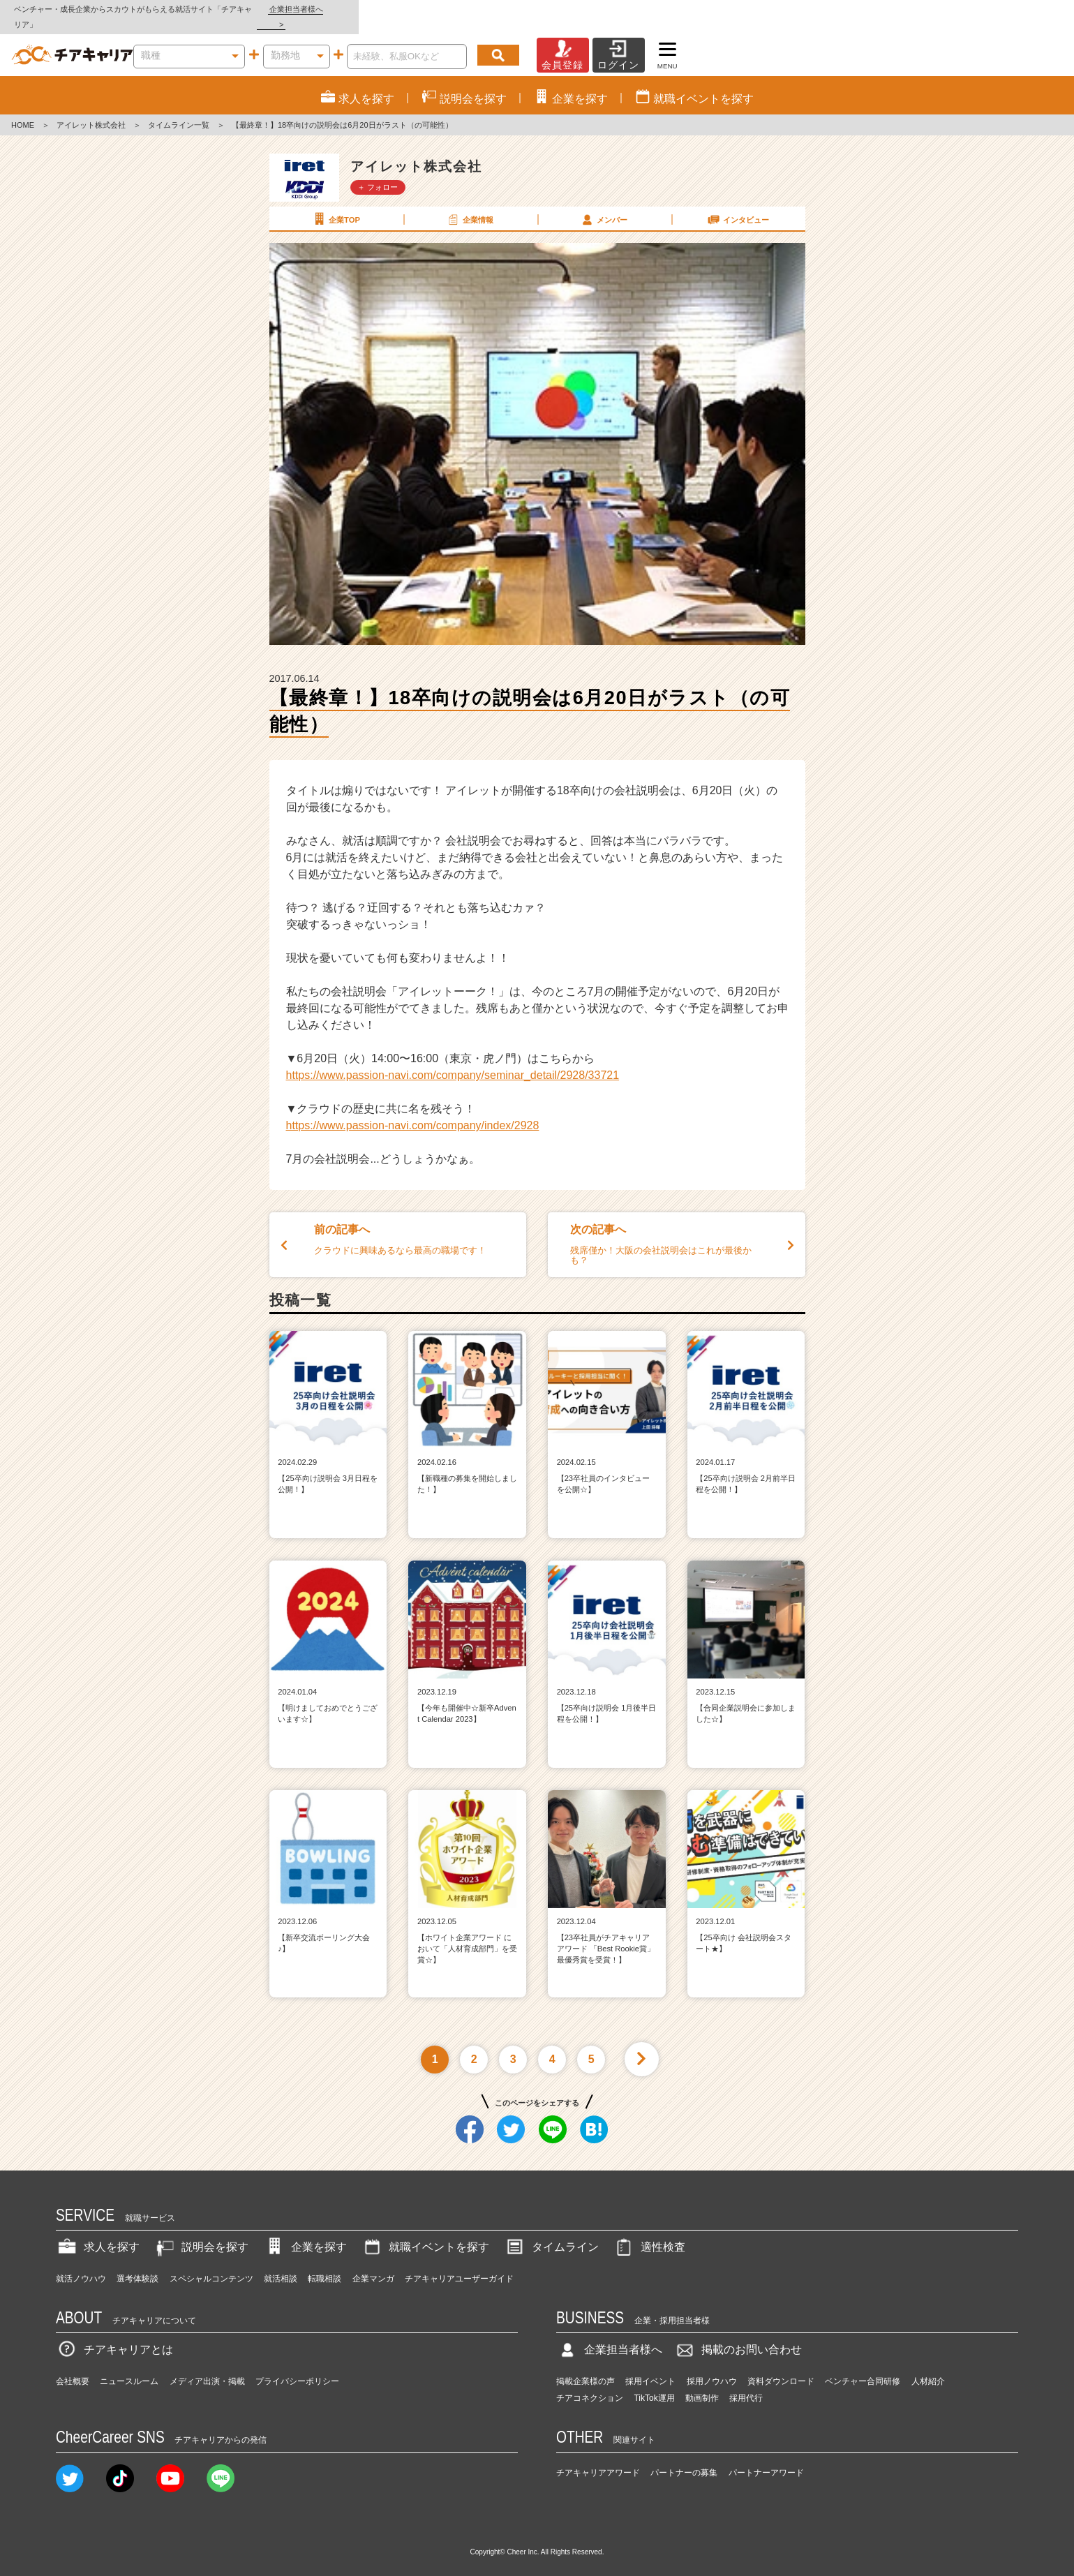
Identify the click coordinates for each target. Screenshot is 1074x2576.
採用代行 (746, 2383)
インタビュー (738, 203)
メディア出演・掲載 (207, 2367)
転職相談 (324, 2263)
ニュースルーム (129, 2367)
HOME (22, 110)
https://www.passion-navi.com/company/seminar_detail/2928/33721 (453, 1060)
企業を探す (305, 2232)
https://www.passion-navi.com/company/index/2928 (412, 1111)
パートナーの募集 (683, 2457)
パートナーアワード (766, 2457)
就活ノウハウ (81, 2263)
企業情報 (469, 203)
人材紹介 (928, 2367)
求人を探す (98, 2232)
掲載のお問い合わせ (737, 2335)
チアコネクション (589, 2383)
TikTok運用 (654, 2383)
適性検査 (649, 2232)
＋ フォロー (377, 171)
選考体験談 (137, 2263)
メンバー (603, 203)
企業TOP (335, 203)
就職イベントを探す (425, 2232)
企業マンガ (373, 2263)
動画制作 (702, 2383)
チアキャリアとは (114, 2335)
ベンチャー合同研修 (862, 2367)
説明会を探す (201, 2232)
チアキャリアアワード (598, 2457)
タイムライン (551, 2232)
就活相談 (280, 2263)
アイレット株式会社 (91, 110)
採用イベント (650, 2367)
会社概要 (72, 2367)
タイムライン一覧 (178, 110)
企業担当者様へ (1018, 9)
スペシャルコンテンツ (211, 2263)
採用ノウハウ (712, 2367)
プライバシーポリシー (297, 2367)
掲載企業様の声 (585, 2367)
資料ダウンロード (780, 2367)
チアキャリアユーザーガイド (459, 2263)
